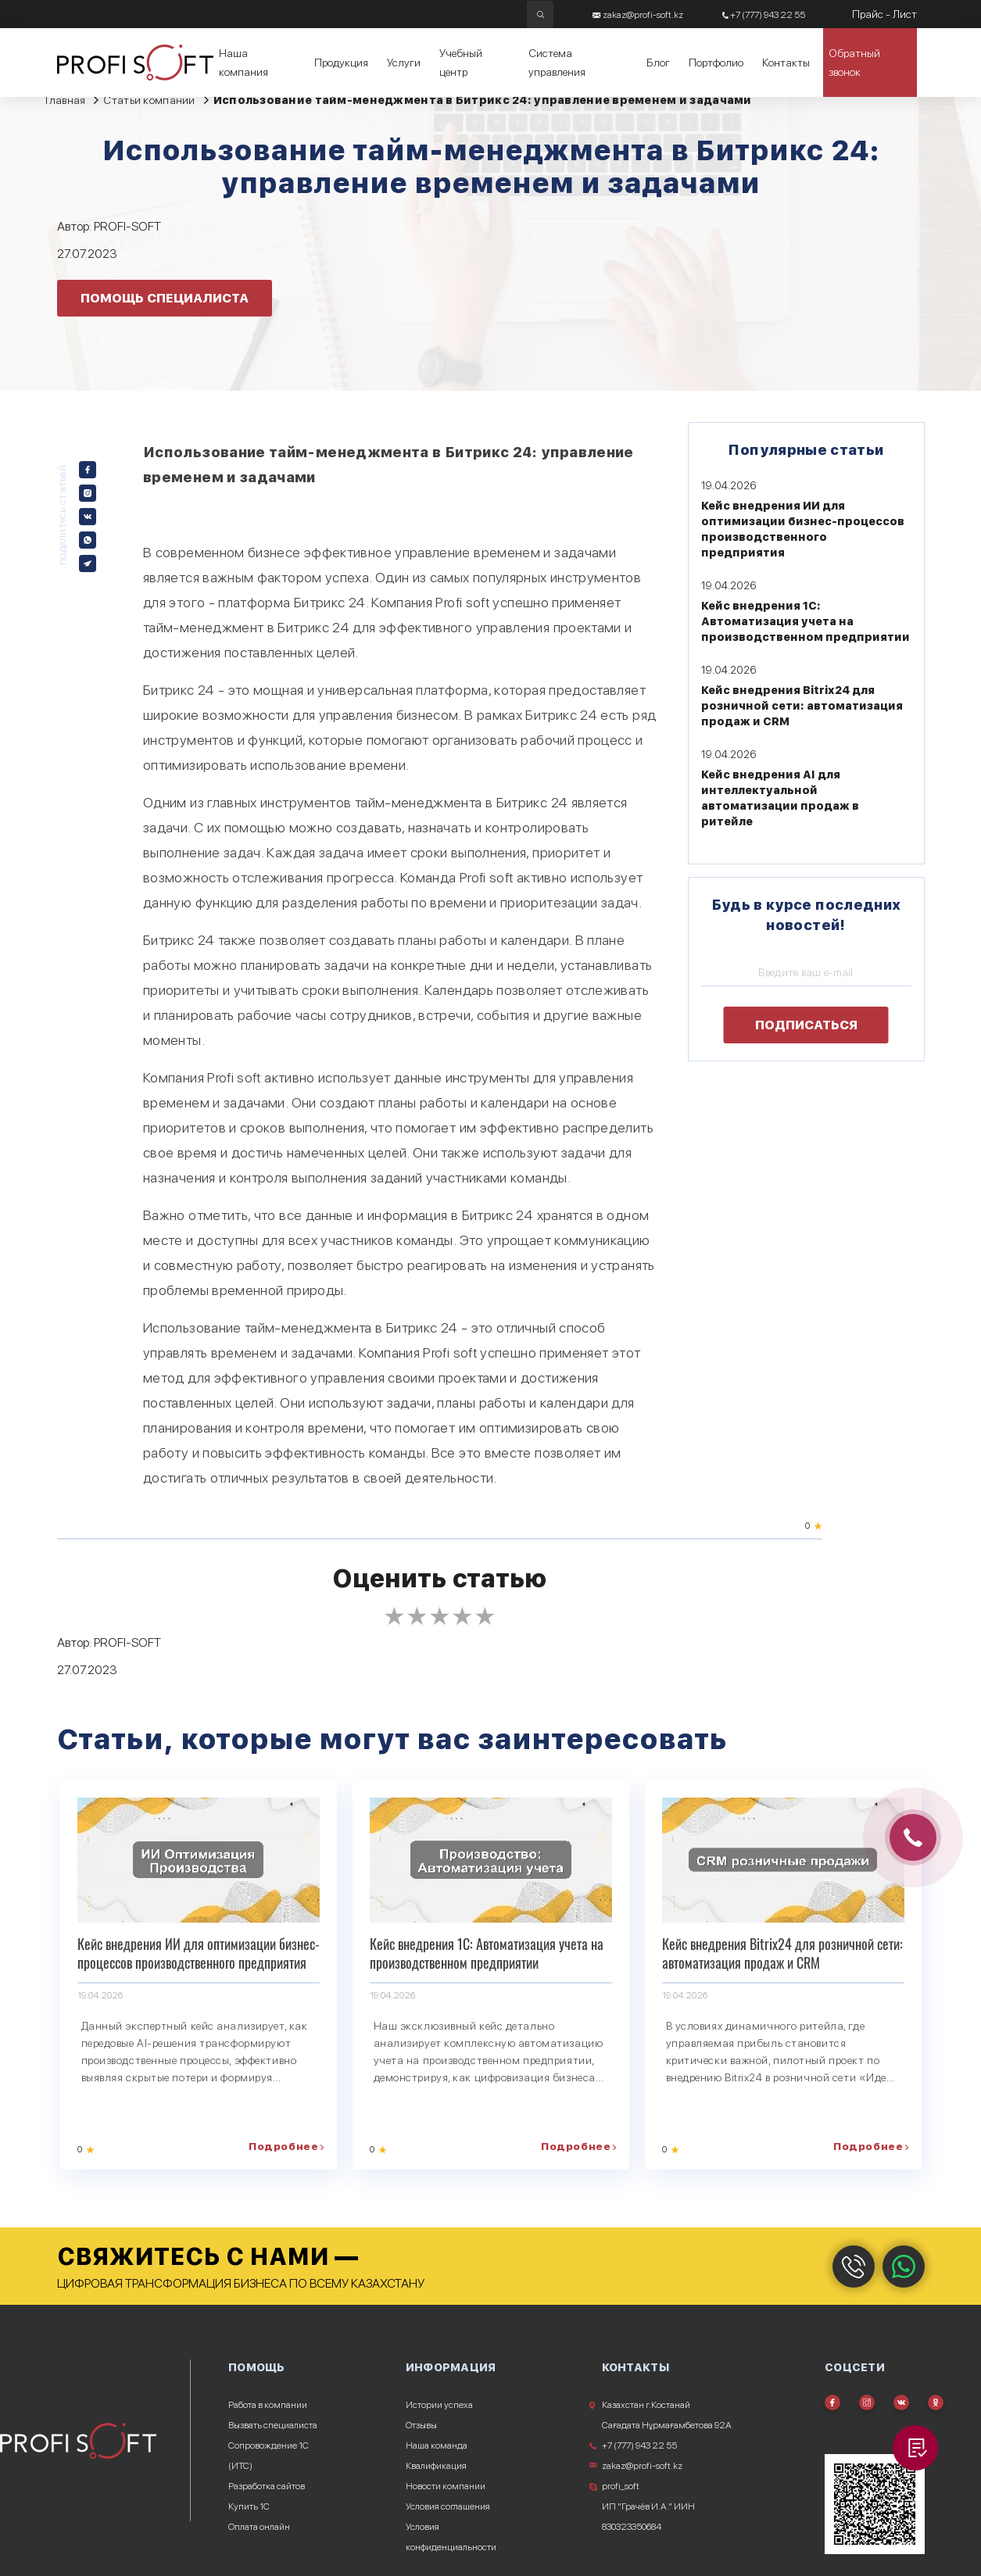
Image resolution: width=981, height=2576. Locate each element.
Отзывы (421, 2425)
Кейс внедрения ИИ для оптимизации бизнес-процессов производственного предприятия (198, 1953)
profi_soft (620, 2486)
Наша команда (436, 2445)
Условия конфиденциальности (451, 2537)
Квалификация (436, 2465)
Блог (658, 62)
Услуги (404, 62)
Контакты (786, 62)
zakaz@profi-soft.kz (642, 2465)
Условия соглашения (448, 2506)
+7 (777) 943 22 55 (639, 2445)
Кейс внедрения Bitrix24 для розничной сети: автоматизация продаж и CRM (802, 706)
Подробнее (283, 2146)
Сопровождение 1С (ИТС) (268, 2455)
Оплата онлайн (259, 2526)
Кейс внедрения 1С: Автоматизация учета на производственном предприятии (805, 621)
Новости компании (445, 2486)
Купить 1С (249, 2506)
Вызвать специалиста (272, 2425)
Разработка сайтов (266, 2486)
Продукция (341, 62)
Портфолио (716, 62)
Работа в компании (267, 2404)
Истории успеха (439, 2404)
